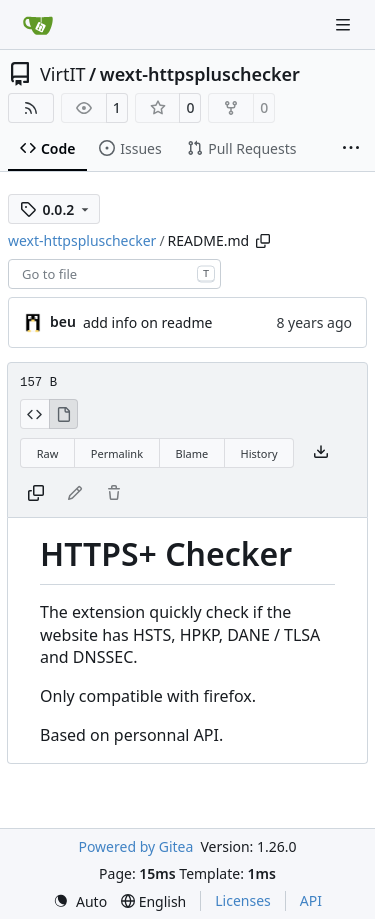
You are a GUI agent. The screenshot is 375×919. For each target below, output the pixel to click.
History (259, 453)
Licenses (243, 900)
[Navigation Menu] (345, 24)
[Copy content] (36, 494)
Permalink (117, 453)
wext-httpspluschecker (200, 74)
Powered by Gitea (135, 846)
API (311, 900)
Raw (48, 453)
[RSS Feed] (31, 108)
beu (63, 321)
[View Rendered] (64, 414)
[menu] (80, 901)
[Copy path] (263, 241)
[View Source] (34, 414)
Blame (191, 453)
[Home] (38, 25)
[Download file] (321, 453)
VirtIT (63, 74)
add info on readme (148, 322)
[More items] (351, 149)
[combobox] (114, 274)
